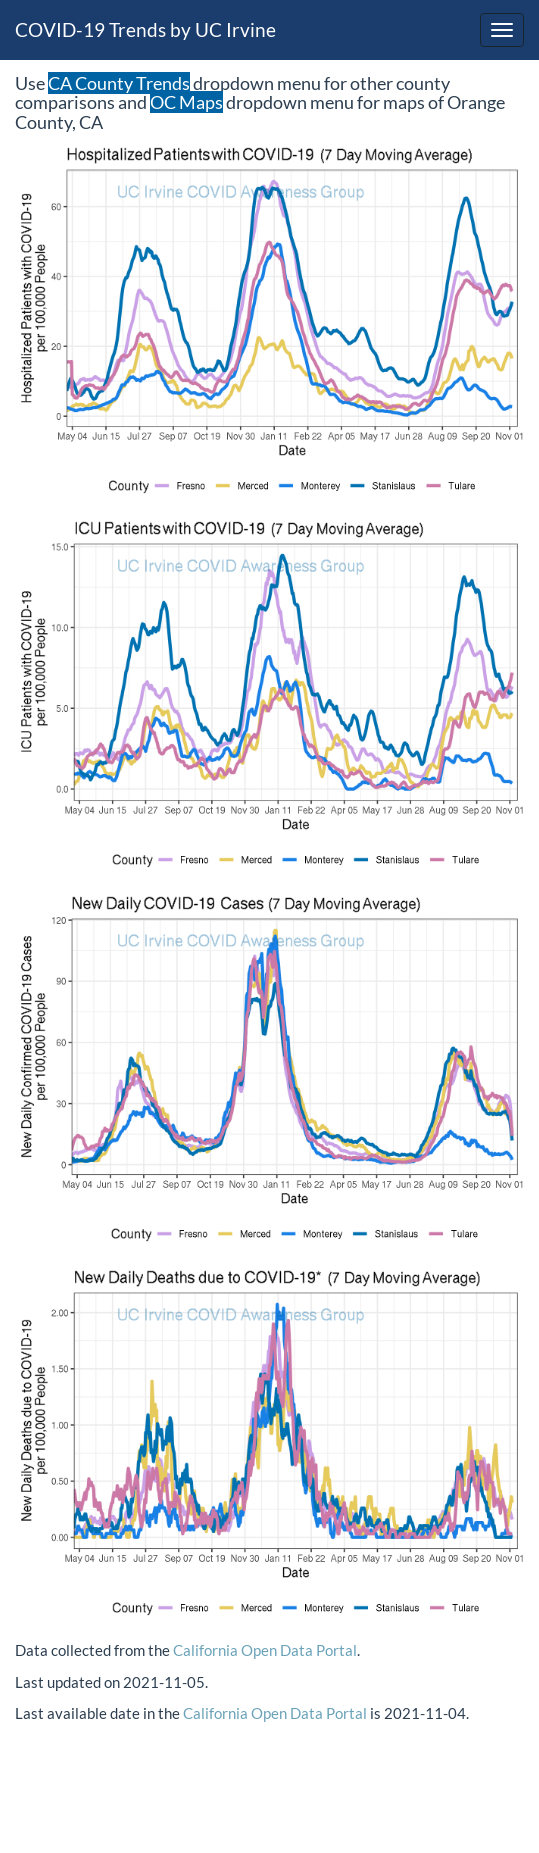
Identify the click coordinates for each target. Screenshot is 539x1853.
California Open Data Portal (265, 1650)
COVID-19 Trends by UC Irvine (145, 29)
